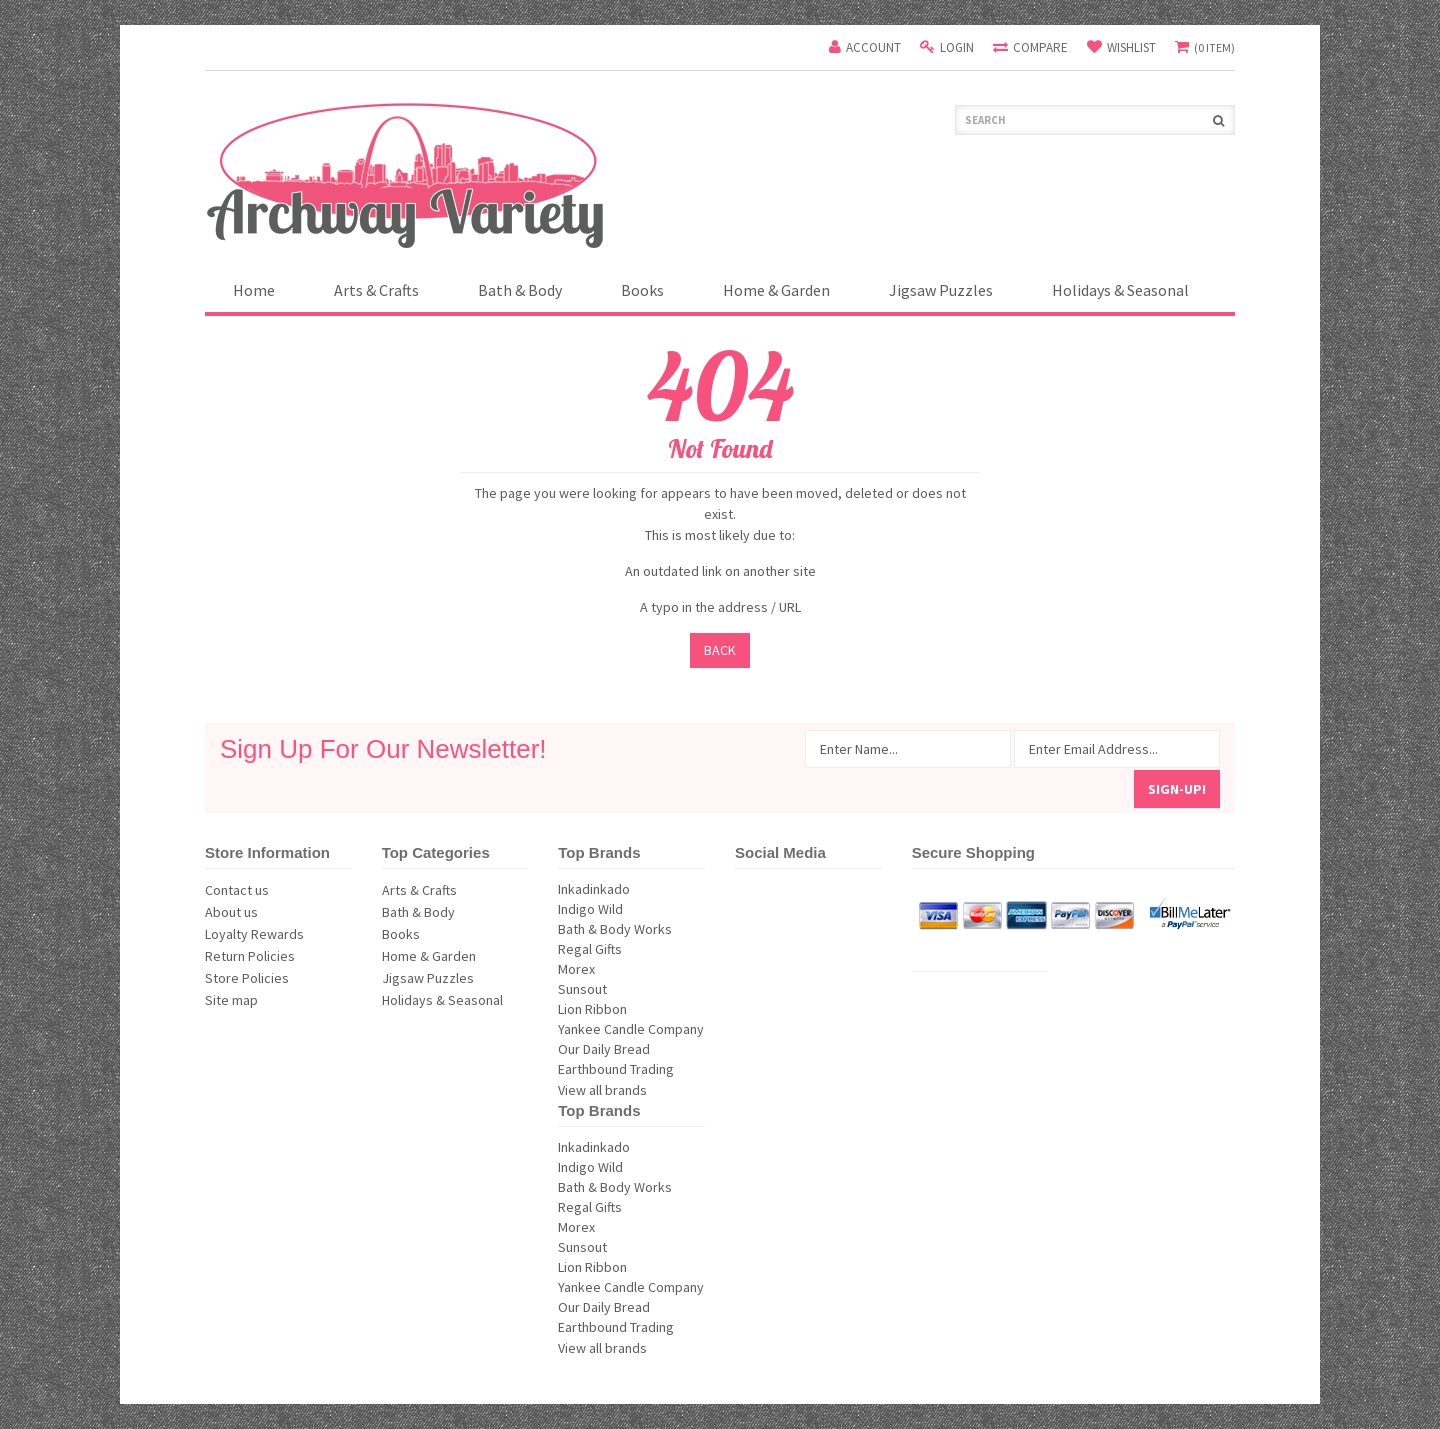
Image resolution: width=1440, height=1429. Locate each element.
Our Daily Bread (631, 1049)
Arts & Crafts (376, 290)
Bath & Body (520, 290)
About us (231, 912)
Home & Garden (776, 290)
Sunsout (631, 989)
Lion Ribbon (631, 1009)
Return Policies (250, 956)
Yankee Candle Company (631, 1029)
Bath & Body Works (631, 929)
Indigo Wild (631, 909)
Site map (231, 1000)
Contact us (237, 890)
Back (720, 650)
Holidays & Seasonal (1120, 290)
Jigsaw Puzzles (941, 290)
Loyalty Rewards (254, 934)
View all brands (602, 1090)
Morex (631, 969)
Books (642, 290)
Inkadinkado (631, 889)
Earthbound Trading (631, 1069)
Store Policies (247, 978)
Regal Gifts (631, 949)
